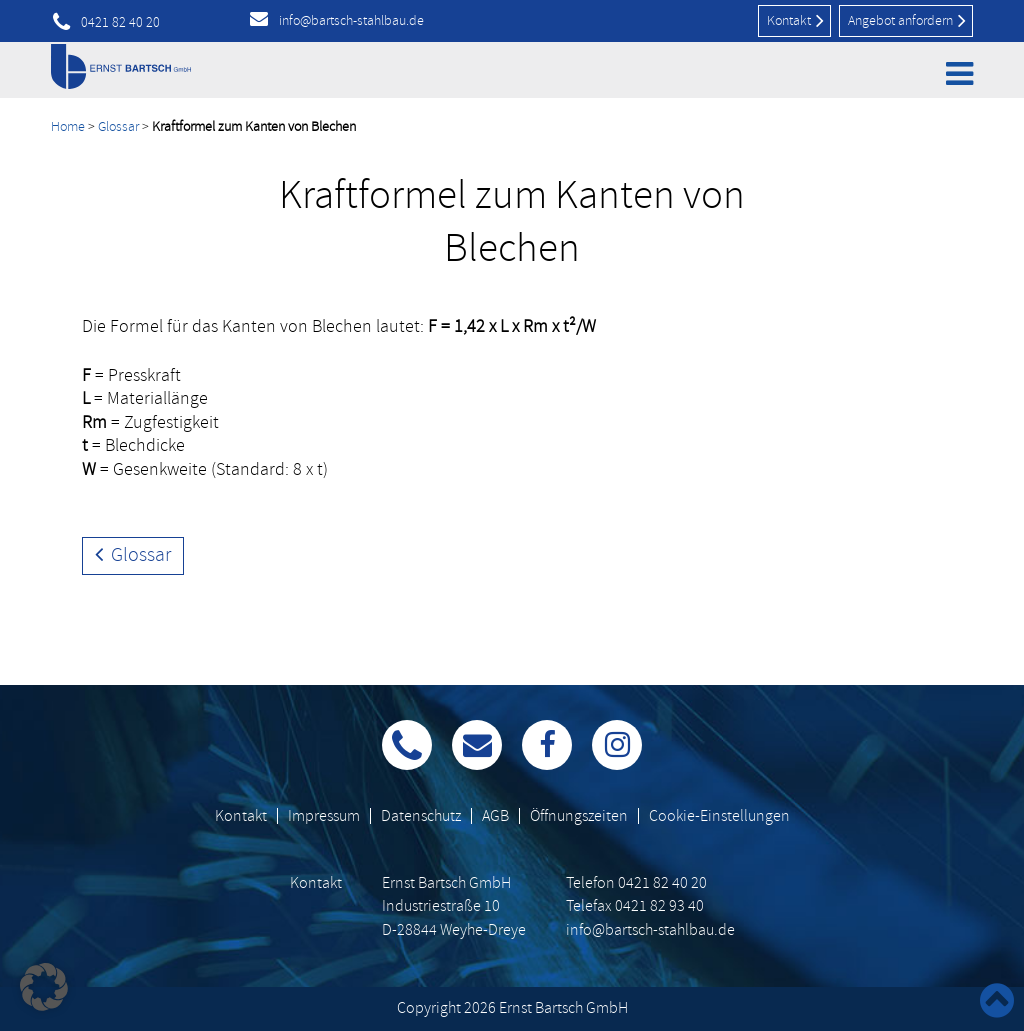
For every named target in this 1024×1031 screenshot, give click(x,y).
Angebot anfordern (907, 20)
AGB (495, 816)
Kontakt (795, 20)
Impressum (324, 816)
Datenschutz (421, 816)
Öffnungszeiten (579, 816)
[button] (44, 987)
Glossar (118, 126)
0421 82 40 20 (120, 22)
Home (68, 126)
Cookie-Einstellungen (719, 816)
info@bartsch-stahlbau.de (351, 20)
